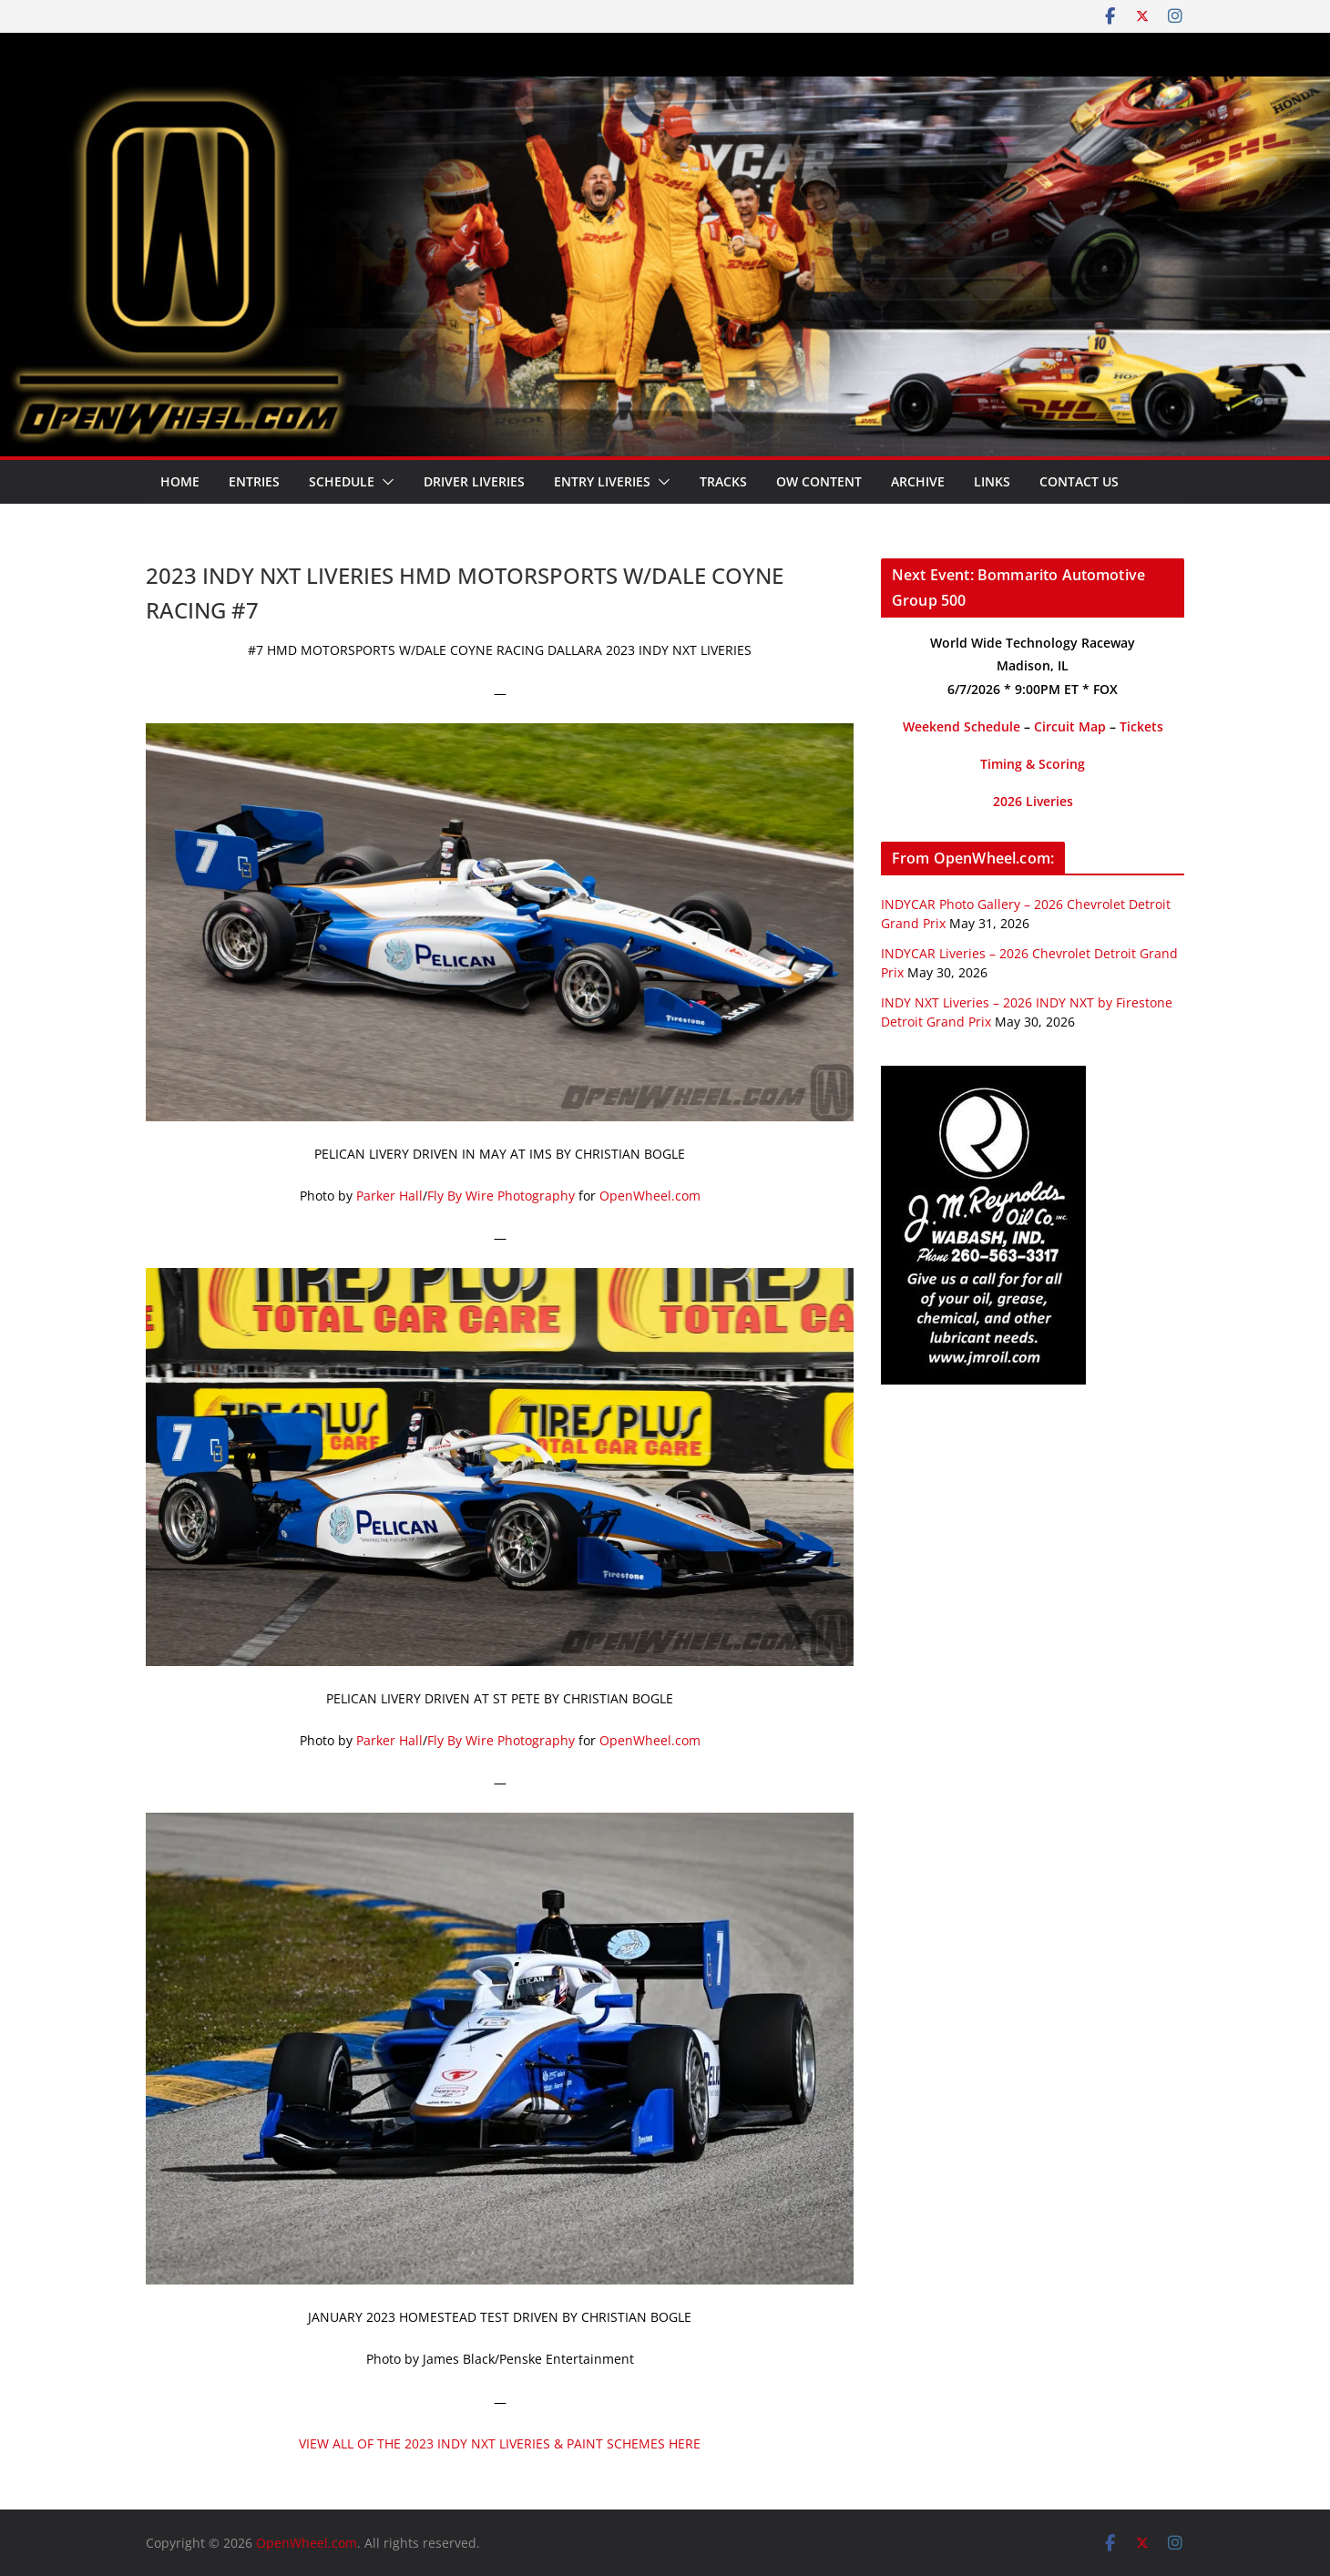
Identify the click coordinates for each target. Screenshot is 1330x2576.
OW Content (819, 481)
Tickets (1141, 726)
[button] (384, 482)
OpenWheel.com (650, 1195)
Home (180, 481)
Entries (254, 481)
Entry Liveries (602, 481)
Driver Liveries (474, 481)
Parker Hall (389, 1195)
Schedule (341, 481)
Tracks (723, 481)
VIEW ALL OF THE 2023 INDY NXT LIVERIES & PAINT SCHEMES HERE (500, 2443)
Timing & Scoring (1032, 763)
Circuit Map (1070, 726)
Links (992, 481)
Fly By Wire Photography (501, 1195)
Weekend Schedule (961, 726)
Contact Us (1079, 481)
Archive (918, 481)
